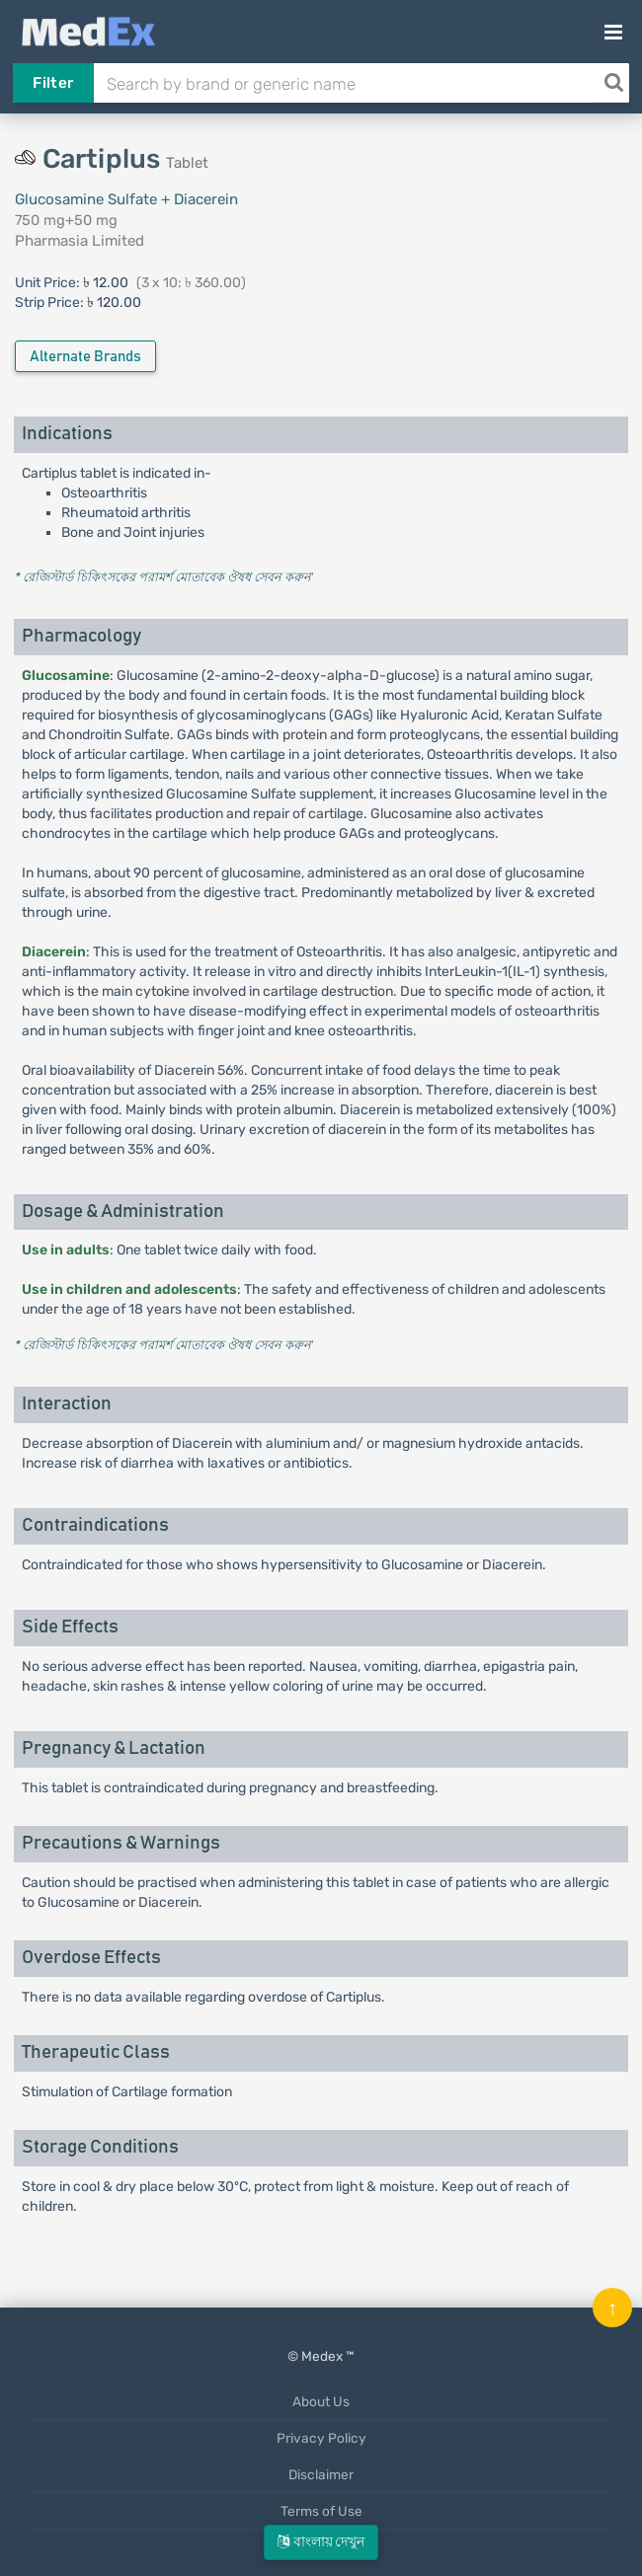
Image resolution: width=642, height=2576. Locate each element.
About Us (321, 2401)
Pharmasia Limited (79, 241)
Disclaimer (321, 2474)
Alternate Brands (85, 356)
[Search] (613, 83)
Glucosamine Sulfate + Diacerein (126, 199)
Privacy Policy (321, 2438)
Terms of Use (321, 2511)
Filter (53, 83)
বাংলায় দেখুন (321, 2542)
